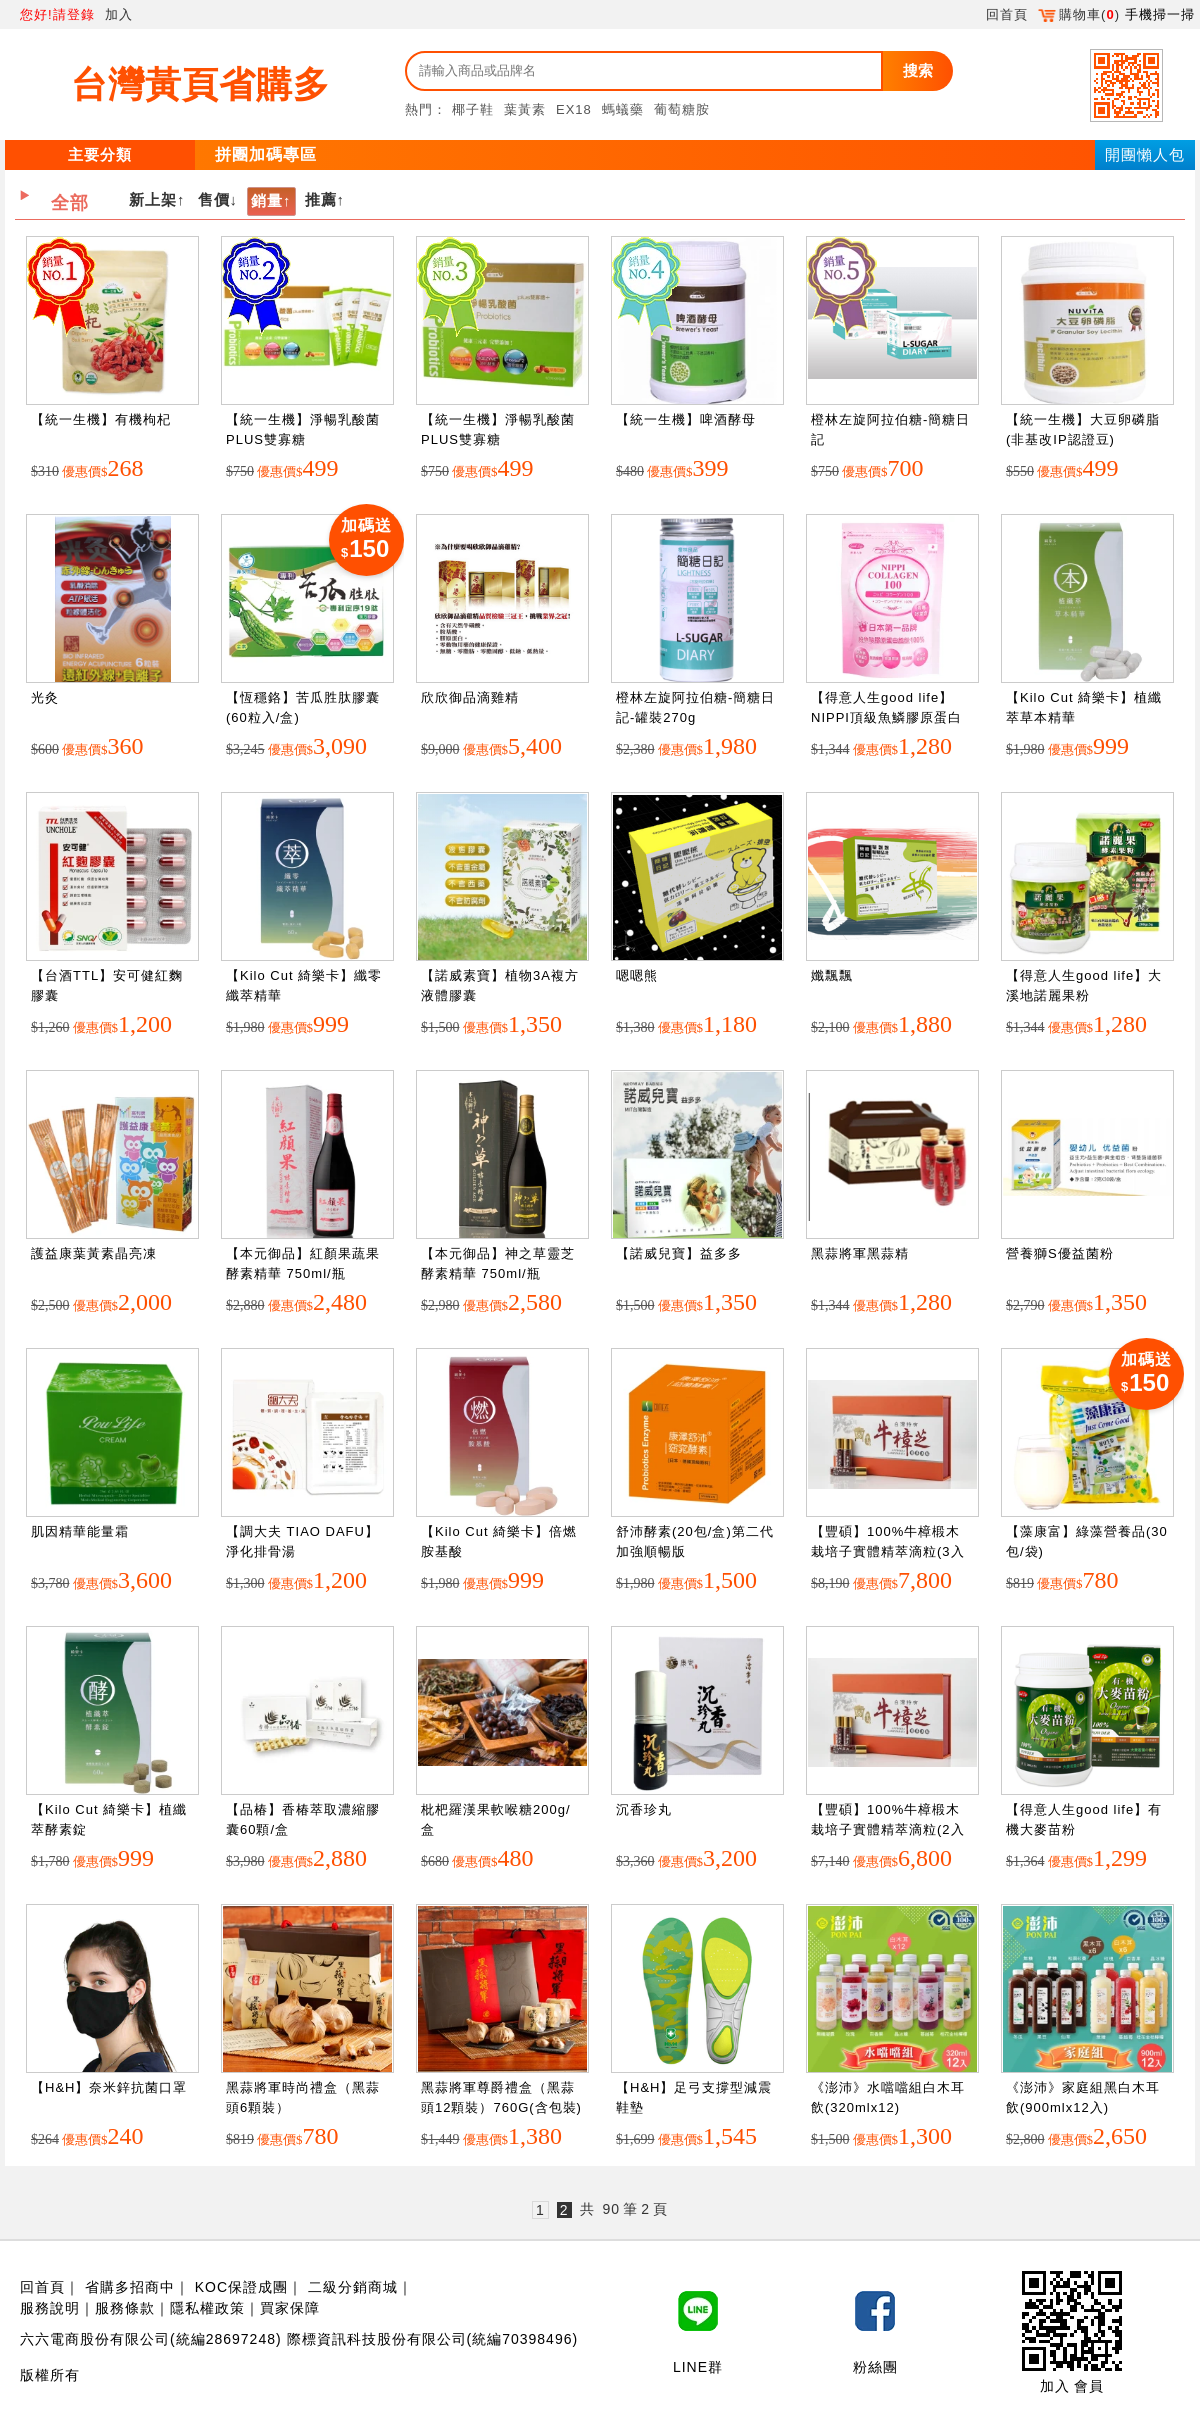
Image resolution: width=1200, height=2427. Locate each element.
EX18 (574, 109)
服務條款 (125, 2308)
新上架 (153, 199)
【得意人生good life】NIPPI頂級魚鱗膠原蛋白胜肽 (886, 717)
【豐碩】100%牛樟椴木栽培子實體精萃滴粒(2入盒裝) (888, 1829)
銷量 (267, 200)
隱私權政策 (207, 2308)
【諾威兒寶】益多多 (679, 1253)
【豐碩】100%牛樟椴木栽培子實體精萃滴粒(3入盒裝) (888, 1551)
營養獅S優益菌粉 (1060, 1253)
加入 (119, 14)
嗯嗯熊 (637, 975)
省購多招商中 (130, 2287)
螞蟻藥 (623, 109)
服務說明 (50, 2308)
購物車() (1079, 14)
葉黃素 (525, 109)
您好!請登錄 (57, 14)
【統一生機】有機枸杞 (101, 419)
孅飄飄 (832, 975)
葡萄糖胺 (682, 109)
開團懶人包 (1145, 154)
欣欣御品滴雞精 (470, 697)
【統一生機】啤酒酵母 (686, 419)
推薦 (321, 199)
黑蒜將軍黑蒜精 (860, 1253)
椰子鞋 (473, 109)
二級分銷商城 (353, 2287)
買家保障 (290, 2308)
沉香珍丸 (644, 1809)
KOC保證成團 (241, 2287)
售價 (214, 199)
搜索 (918, 70)
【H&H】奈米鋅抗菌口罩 (109, 2087)
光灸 (45, 697)
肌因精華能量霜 (80, 1531)
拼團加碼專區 (266, 154)
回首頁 (1007, 14)
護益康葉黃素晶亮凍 (94, 1253)
